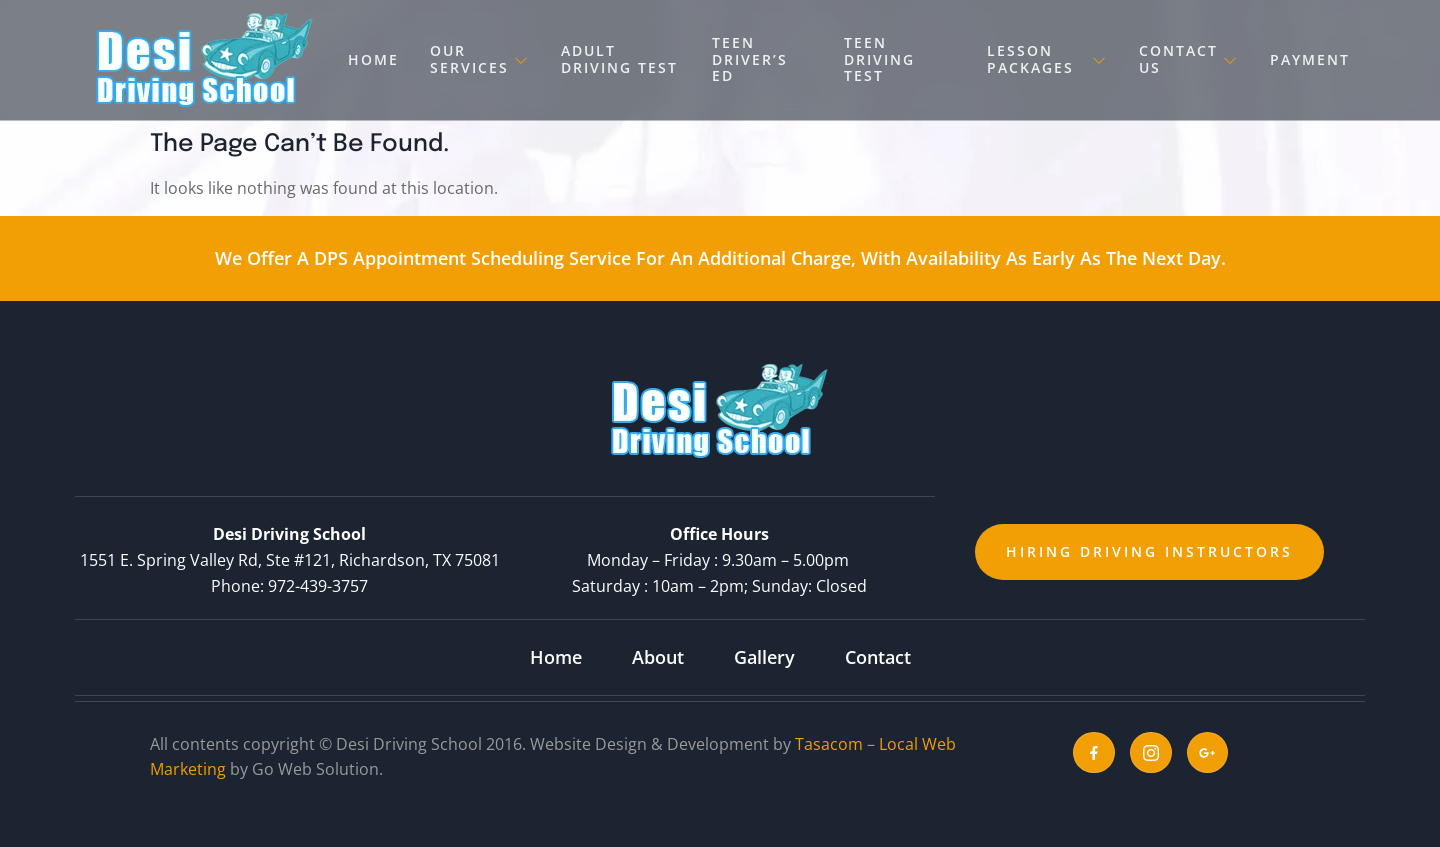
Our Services (479, 59)
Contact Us (1190, 59)
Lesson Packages (1048, 59)
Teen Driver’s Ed (749, 59)
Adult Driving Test (617, 59)
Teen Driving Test (879, 59)
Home (373, 59)
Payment (1310, 59)
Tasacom (829, 744)
